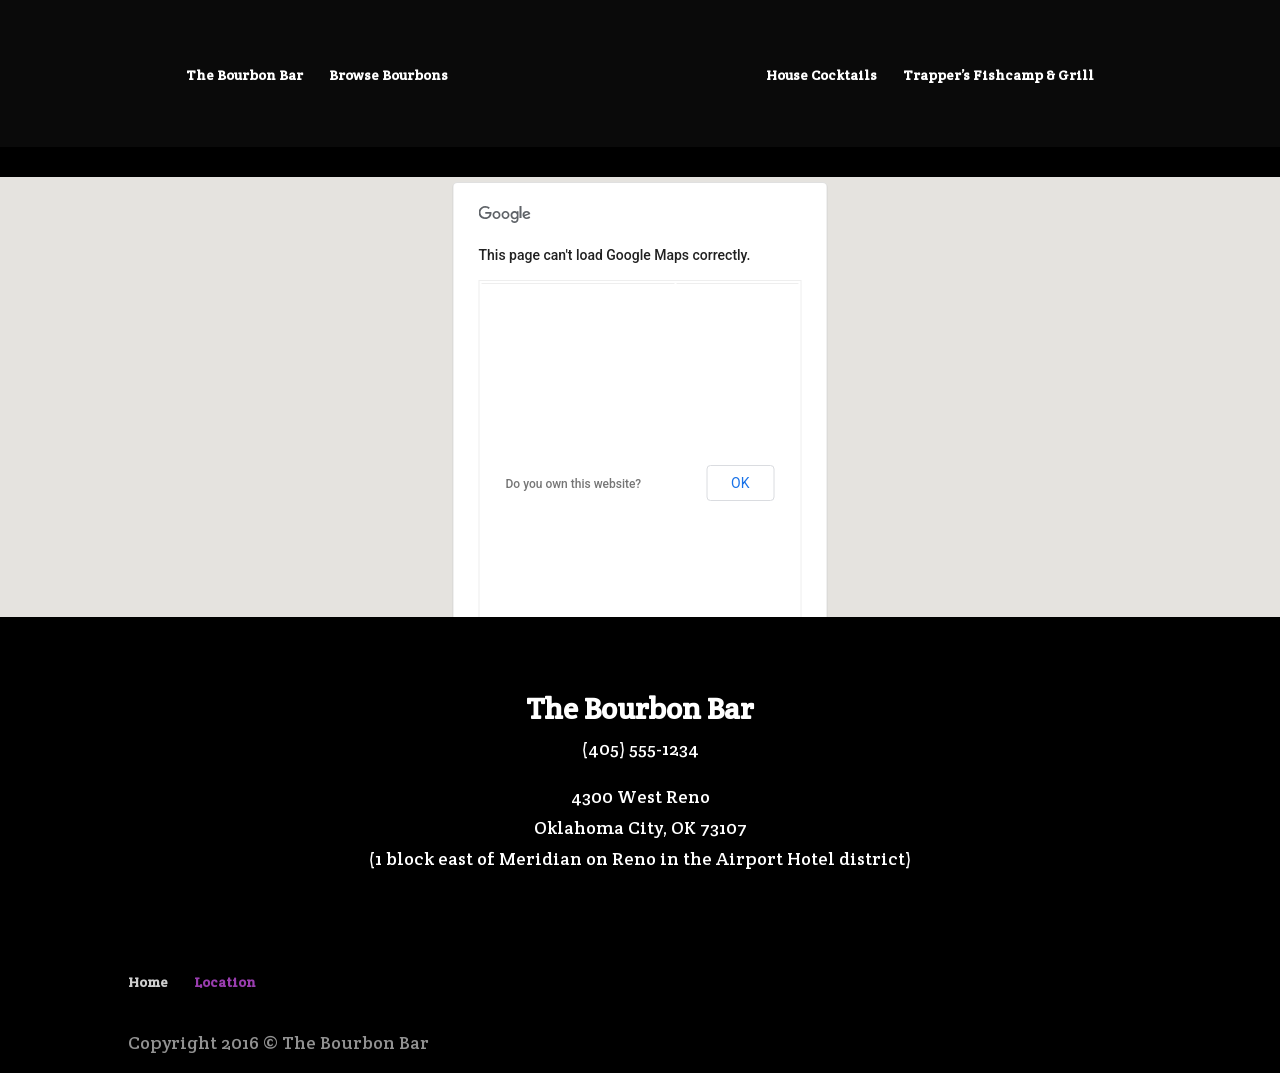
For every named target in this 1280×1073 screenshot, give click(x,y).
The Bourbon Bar (244, 76)
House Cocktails (821, 76)
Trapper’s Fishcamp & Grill (998, 76)
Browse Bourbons (388, 76)
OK (740, 483)
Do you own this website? (574, 484)
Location (225, 982)
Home (148, 982)
